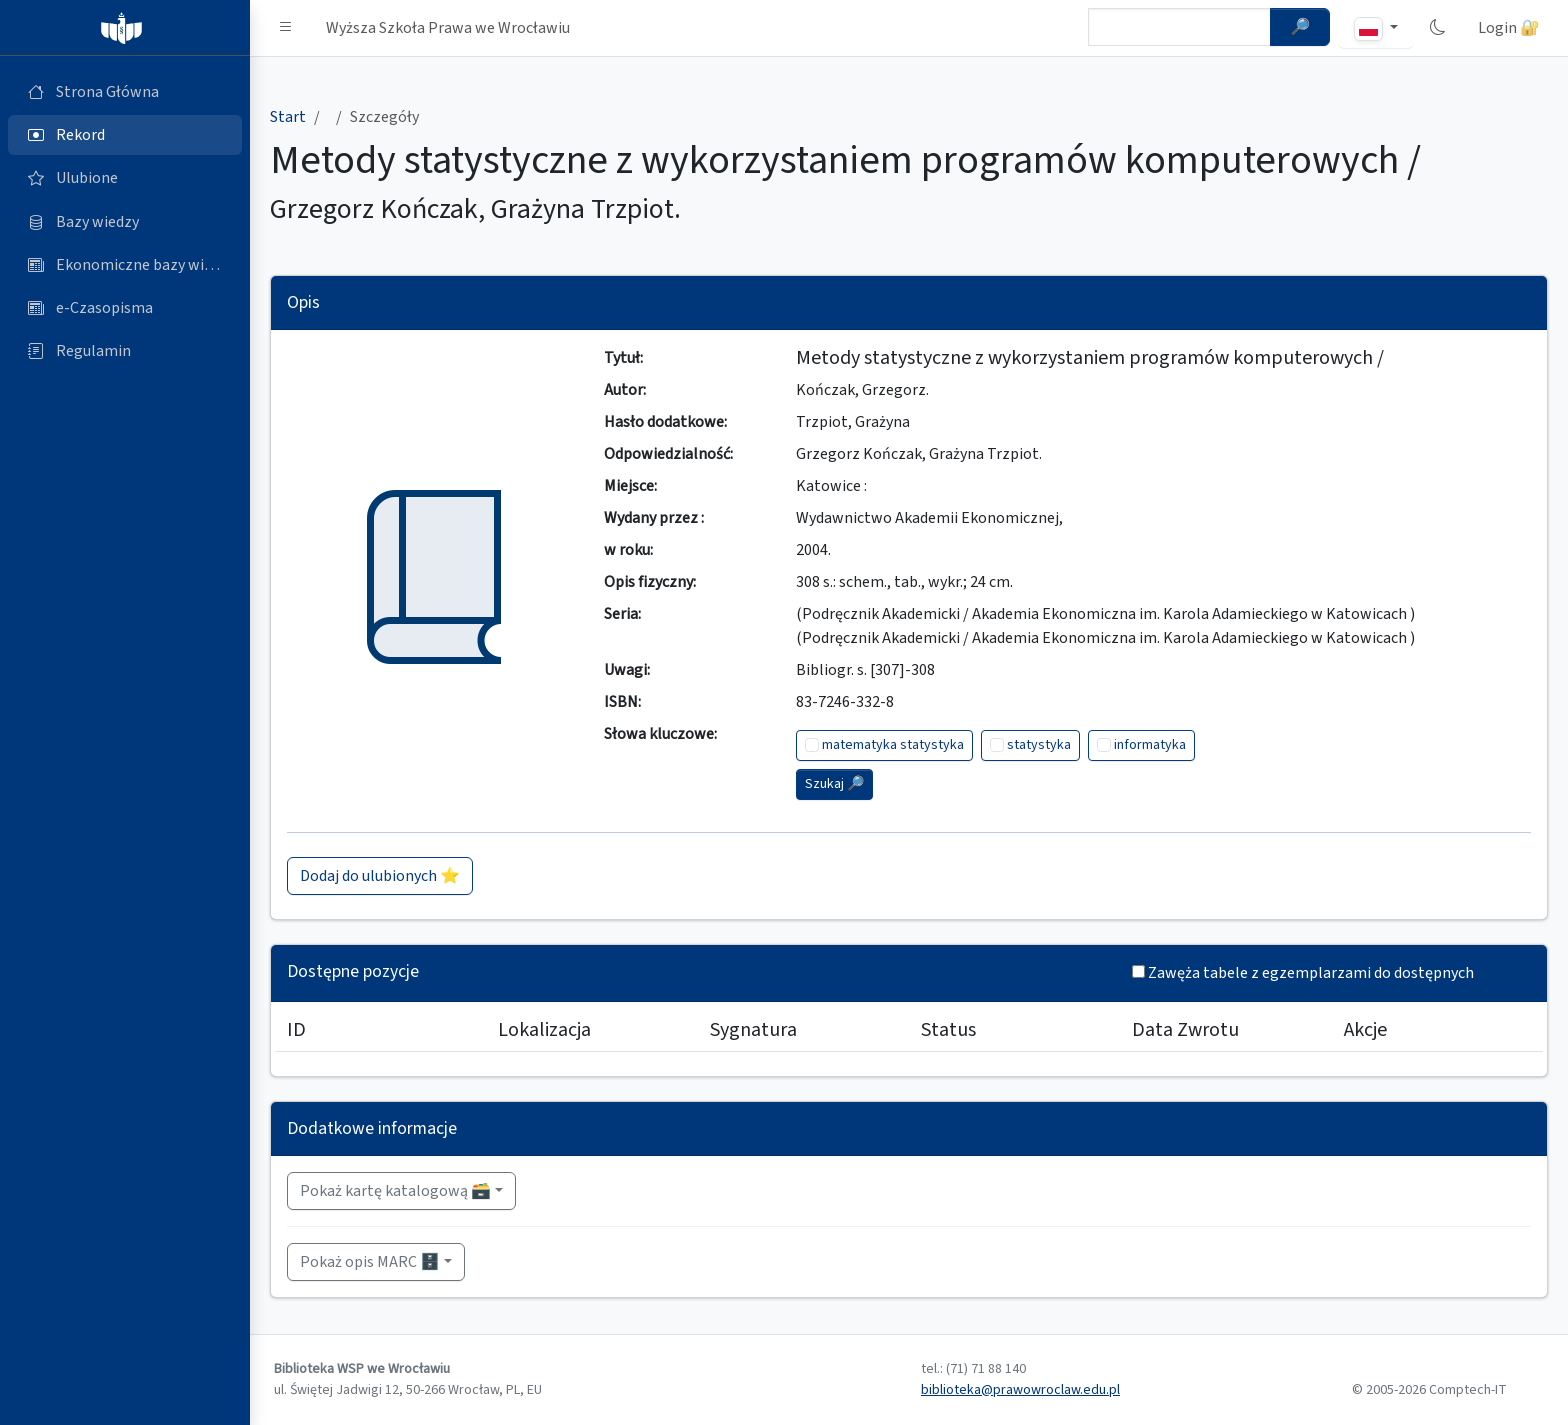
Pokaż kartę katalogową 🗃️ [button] (395, 1191)
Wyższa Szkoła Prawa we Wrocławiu (448, 28)
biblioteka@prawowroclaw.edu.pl (1020, 1390)
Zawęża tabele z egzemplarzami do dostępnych (1311, 973)
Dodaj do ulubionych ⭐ (380, 876)
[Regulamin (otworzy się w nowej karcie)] (125, 351)
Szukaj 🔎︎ (834, 784)
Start (288, 117)
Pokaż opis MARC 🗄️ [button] (370, 1262)
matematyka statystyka (893, 745)
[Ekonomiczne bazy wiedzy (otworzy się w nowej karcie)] (125, 265)
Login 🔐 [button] (1509, 28)
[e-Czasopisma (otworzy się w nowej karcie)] (125, 308)
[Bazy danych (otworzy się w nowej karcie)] (125, 222)
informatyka (1150, 745)
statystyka (1039, 745)
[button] (286, 28)
